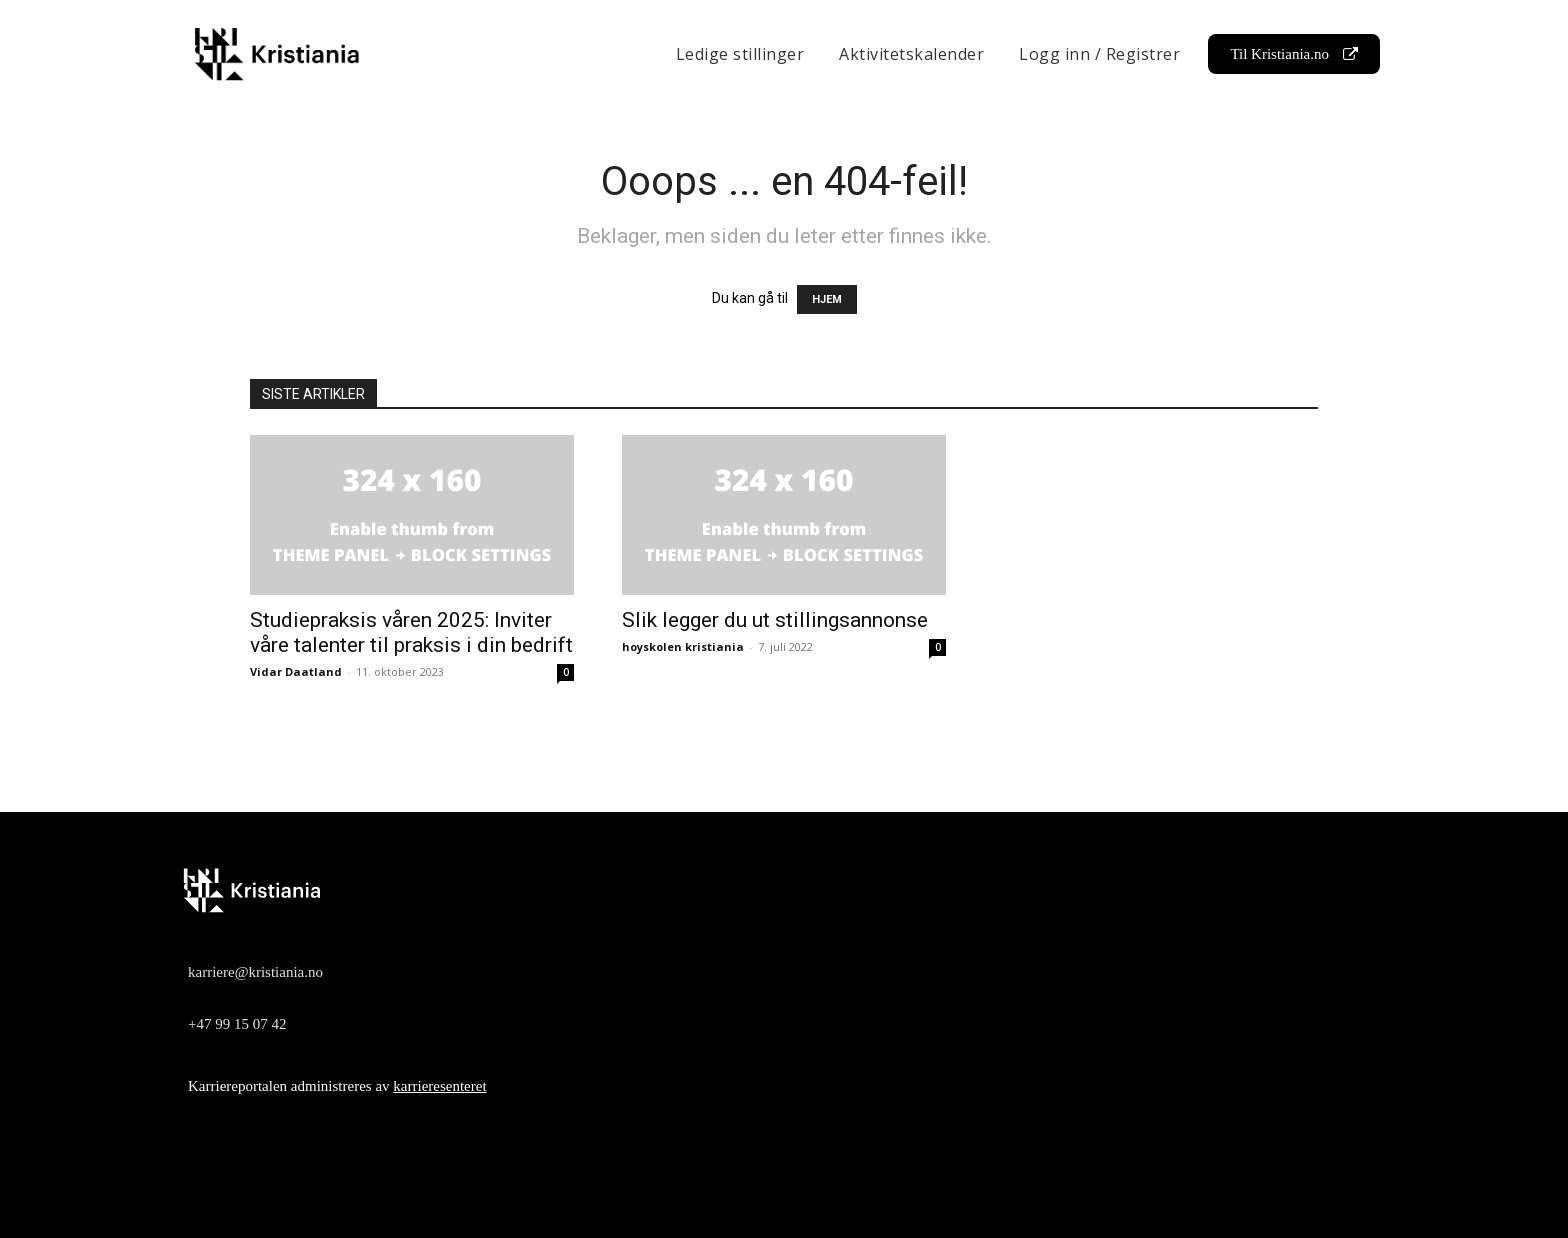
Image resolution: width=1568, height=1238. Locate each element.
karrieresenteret (439, 1086)
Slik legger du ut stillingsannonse (775, 620)
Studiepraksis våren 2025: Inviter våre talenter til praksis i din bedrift (411, 632)
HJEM (827, 299)
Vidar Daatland (296, 671)
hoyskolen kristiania (683, 646)
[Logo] (779, 890)
